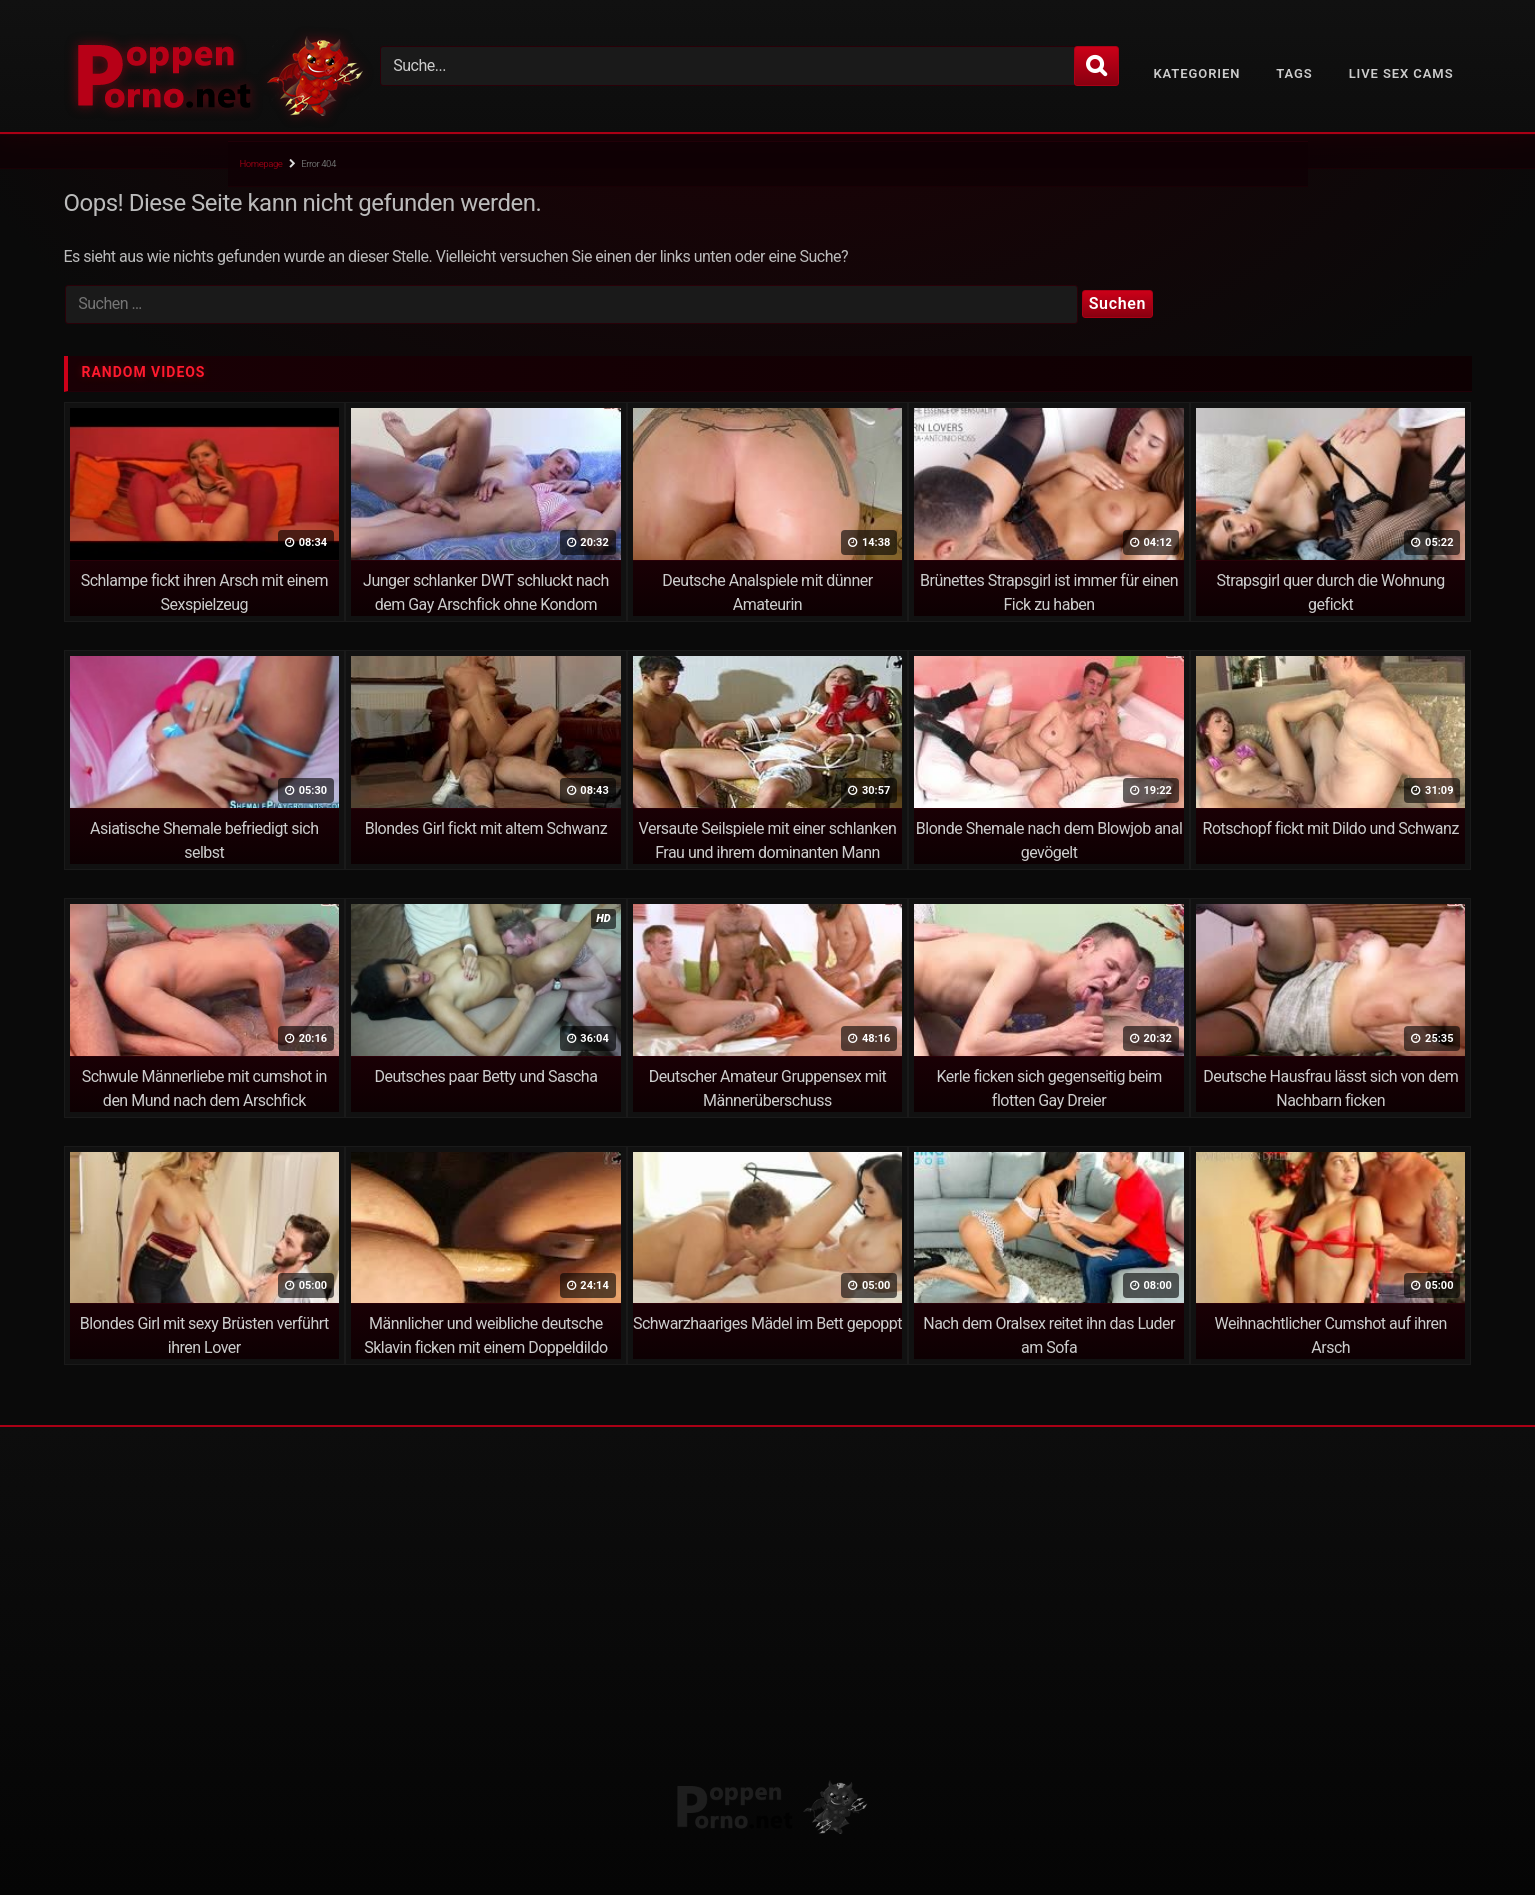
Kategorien (1196, 73)
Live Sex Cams (1401, 73)
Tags (1294, 73)
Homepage (261, 163)
